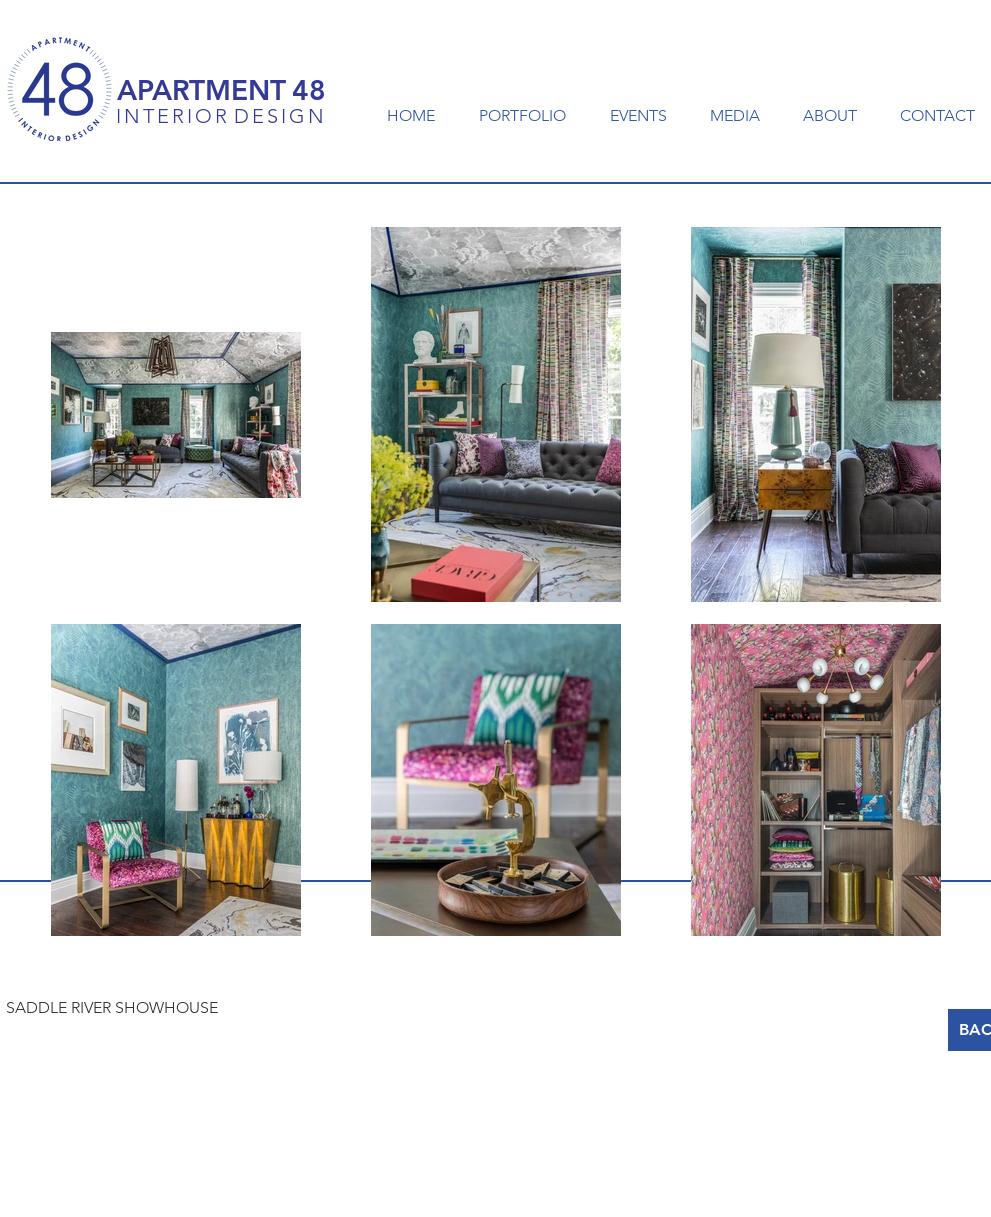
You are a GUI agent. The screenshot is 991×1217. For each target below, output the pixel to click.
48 (309, 90)
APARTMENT (201, 90)
